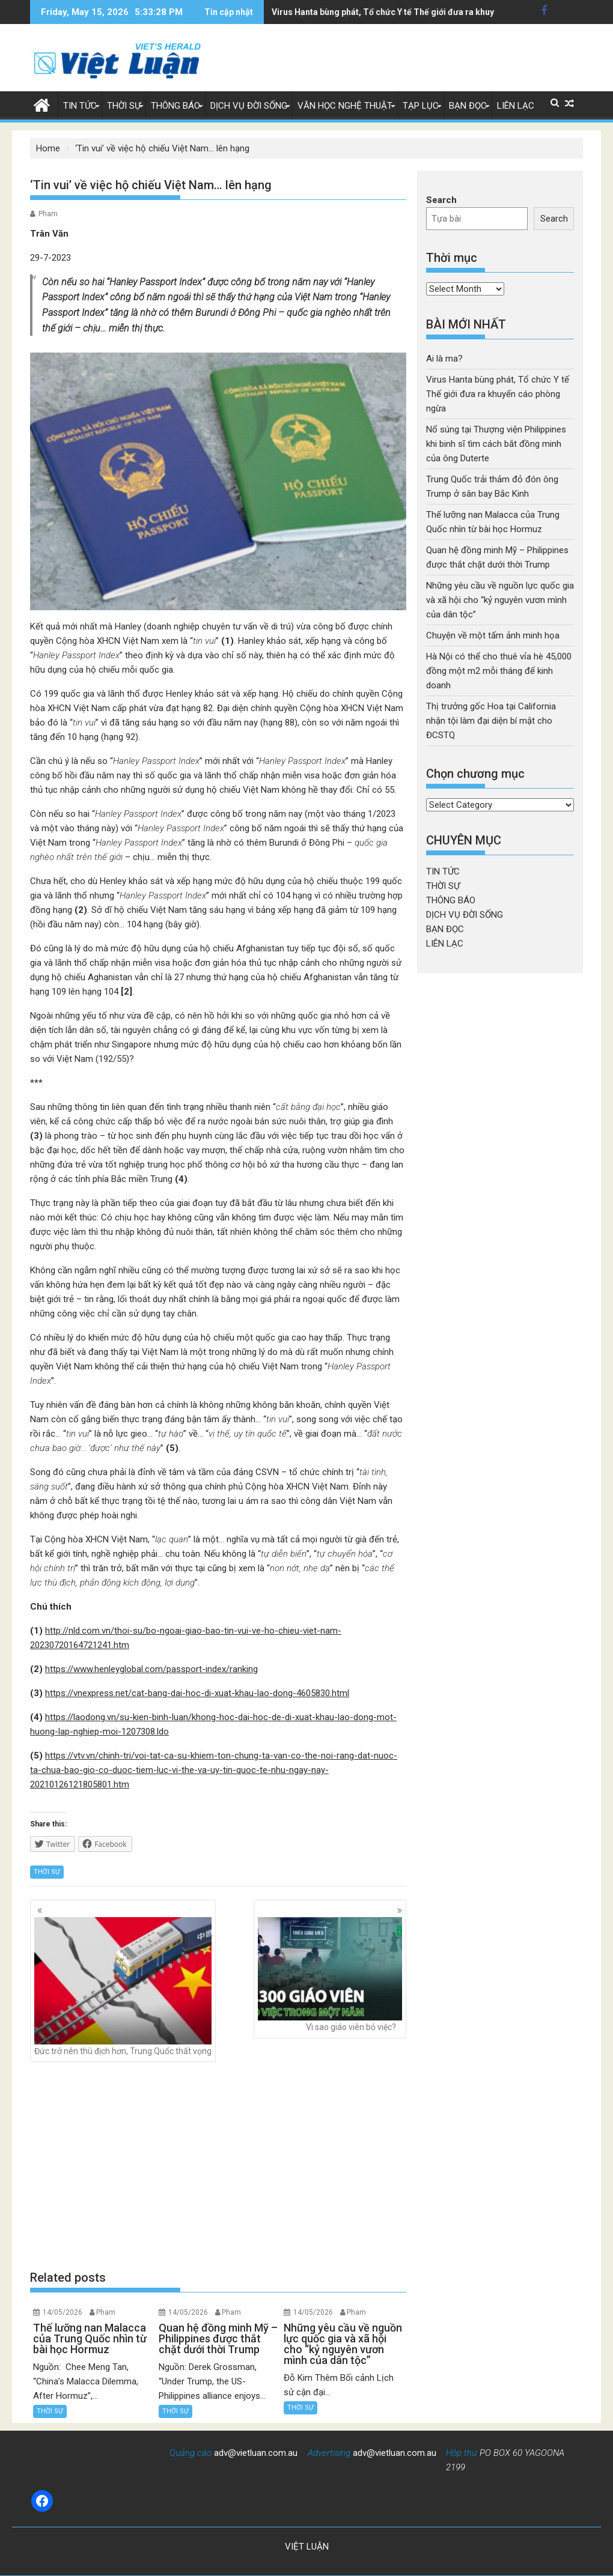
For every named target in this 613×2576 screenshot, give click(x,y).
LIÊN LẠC (515, 105)
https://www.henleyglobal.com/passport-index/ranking (151, 1669)
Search (441, 200)
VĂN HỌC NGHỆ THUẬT (344, 105)
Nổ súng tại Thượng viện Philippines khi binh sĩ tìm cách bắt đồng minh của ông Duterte (496, 444)
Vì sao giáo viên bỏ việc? (330, 1974)
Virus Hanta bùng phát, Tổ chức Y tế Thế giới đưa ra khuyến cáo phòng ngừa (497, 394)
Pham (48, 214)
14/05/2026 (62, 2312)
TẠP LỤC (421, 105)
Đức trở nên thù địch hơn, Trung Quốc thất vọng (123, 1986)
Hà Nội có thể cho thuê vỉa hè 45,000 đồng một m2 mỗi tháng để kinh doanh (499, 671)
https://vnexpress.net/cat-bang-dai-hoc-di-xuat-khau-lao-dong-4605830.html (197, 1693)
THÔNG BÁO (175, 105)
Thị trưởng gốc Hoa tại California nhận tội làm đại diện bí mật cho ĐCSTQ (491, 721)
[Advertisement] (218, 2166)
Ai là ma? (444, 358)
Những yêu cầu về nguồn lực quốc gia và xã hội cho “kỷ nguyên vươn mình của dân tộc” (500, 600)
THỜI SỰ (124, 105)
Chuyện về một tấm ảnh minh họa (493, 635)
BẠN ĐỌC (468, 105)
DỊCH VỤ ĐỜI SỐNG (248, 105)
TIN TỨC (80, 105)
